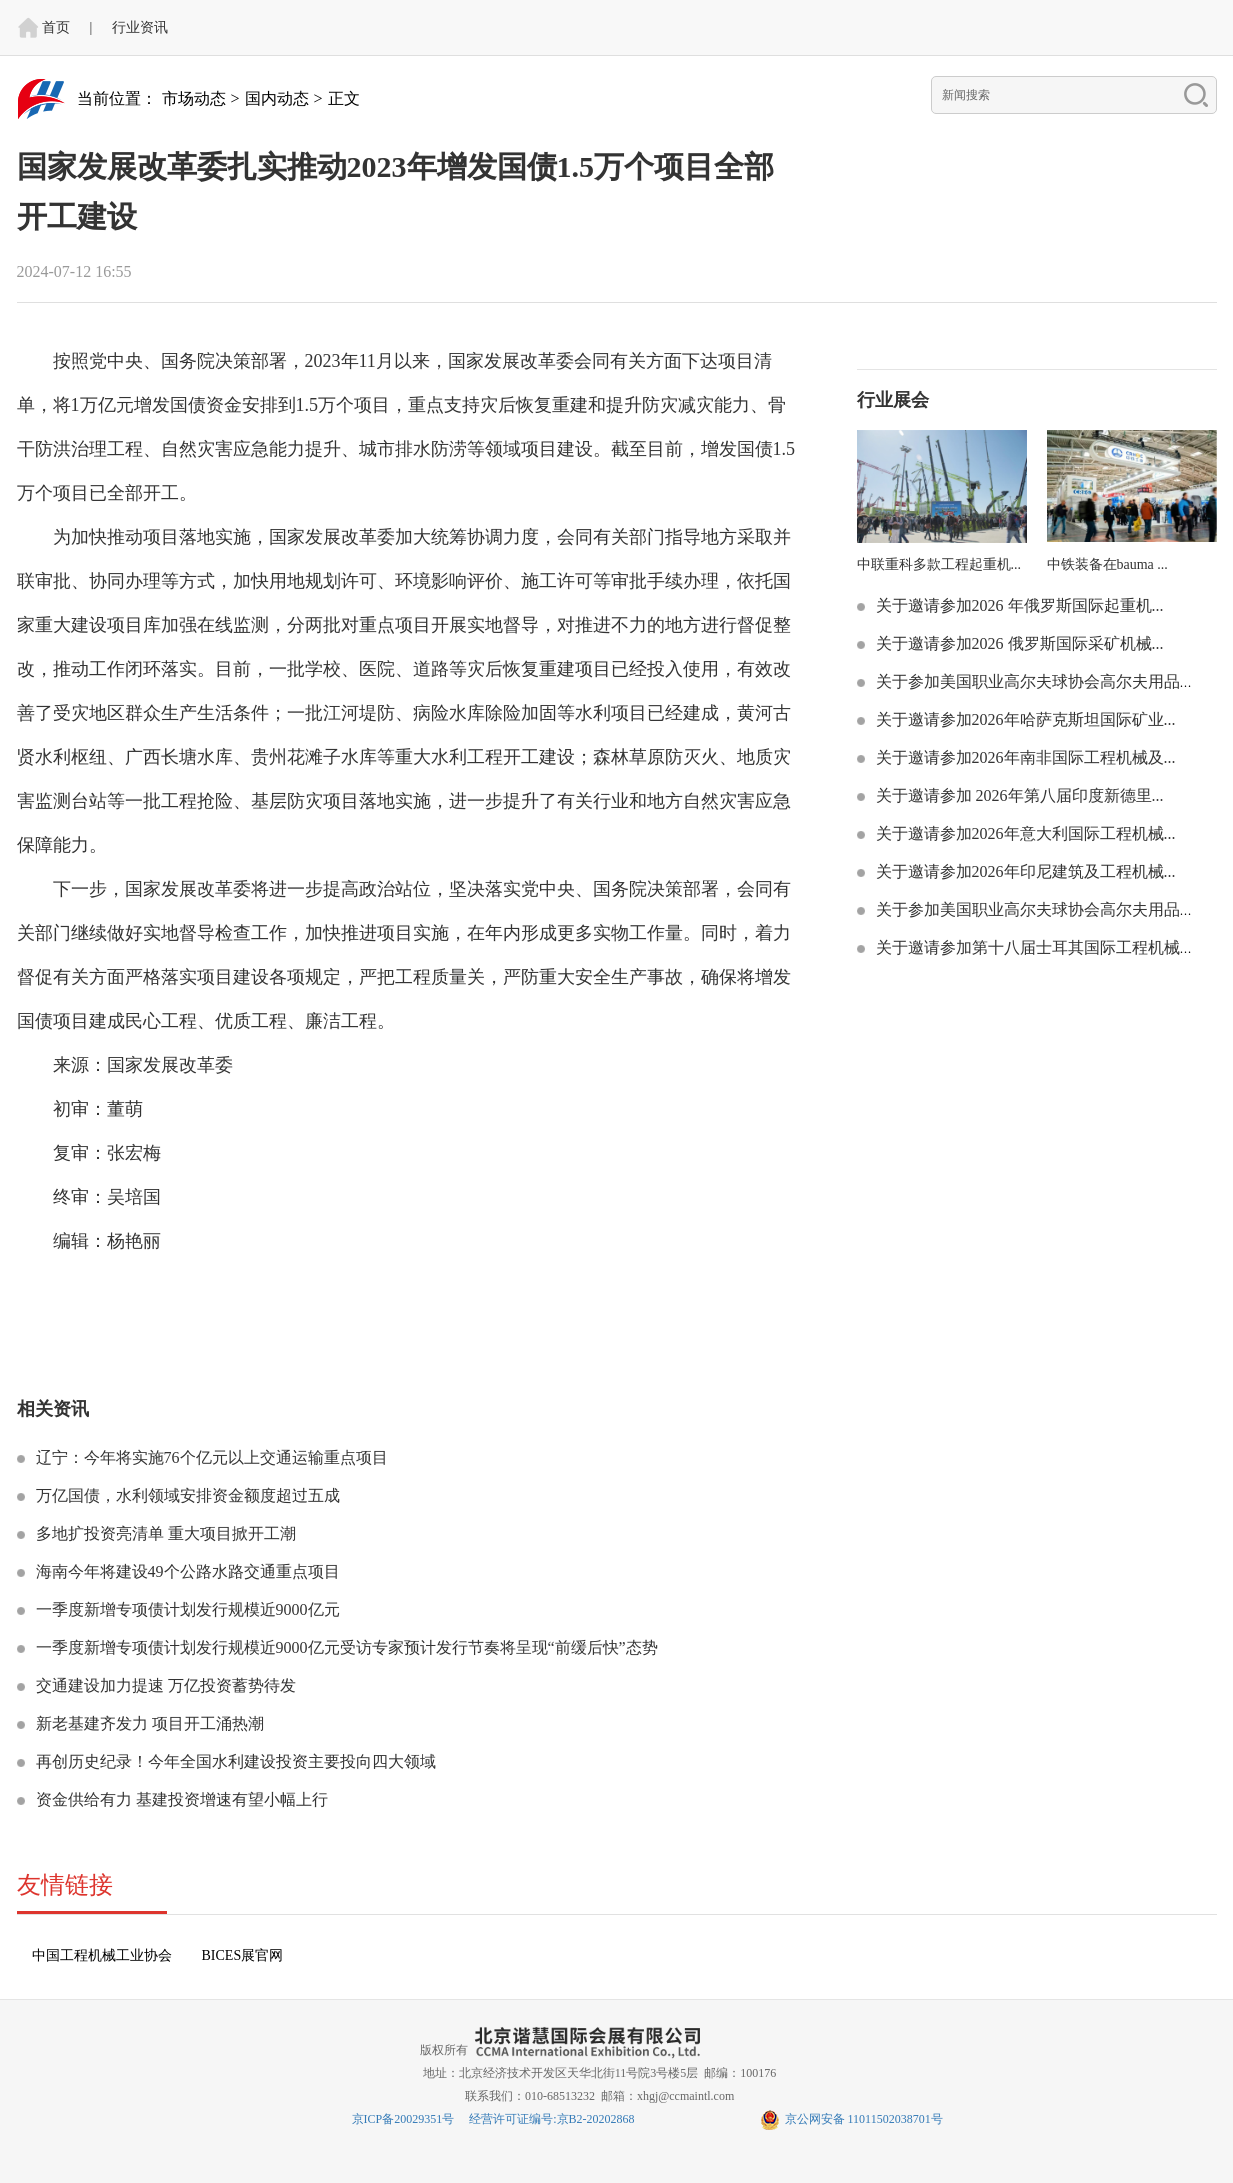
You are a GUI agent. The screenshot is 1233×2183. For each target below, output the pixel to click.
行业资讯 (140, 27)
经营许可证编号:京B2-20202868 (551, 2119)
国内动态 (277, 98)
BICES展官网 (243, 1955)
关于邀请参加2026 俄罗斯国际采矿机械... (1018, 643)
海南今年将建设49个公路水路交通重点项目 (186, 1571)
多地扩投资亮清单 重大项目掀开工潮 (164, 1533)
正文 (344, 98)
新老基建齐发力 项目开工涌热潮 (148, 1723)
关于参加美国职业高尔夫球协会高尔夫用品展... (1040, 681)
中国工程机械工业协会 (102, 1955)
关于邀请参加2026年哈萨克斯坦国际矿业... (1024, 719)
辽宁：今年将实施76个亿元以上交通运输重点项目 (210, 1457)
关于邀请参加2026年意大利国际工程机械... (1024, 833)
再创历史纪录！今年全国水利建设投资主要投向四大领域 (234, 1761)
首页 (56, 27)
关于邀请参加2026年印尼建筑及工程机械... (1024, 871)
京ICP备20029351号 (403, 2119)
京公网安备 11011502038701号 (851, 2119)
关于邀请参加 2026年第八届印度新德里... (1018, 795)
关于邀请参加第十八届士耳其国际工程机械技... (1040, 947)
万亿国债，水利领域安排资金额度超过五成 (186, 1495)
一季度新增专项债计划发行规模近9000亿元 (186, 1609)
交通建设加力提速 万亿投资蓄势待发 (164, 1685)
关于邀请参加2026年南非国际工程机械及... (1024, 757)
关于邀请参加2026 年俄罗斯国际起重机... (1018, 605)
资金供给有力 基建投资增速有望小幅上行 (180, 1799)
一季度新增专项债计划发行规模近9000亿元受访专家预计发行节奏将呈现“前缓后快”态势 (345, 1647)
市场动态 (194, 98)
